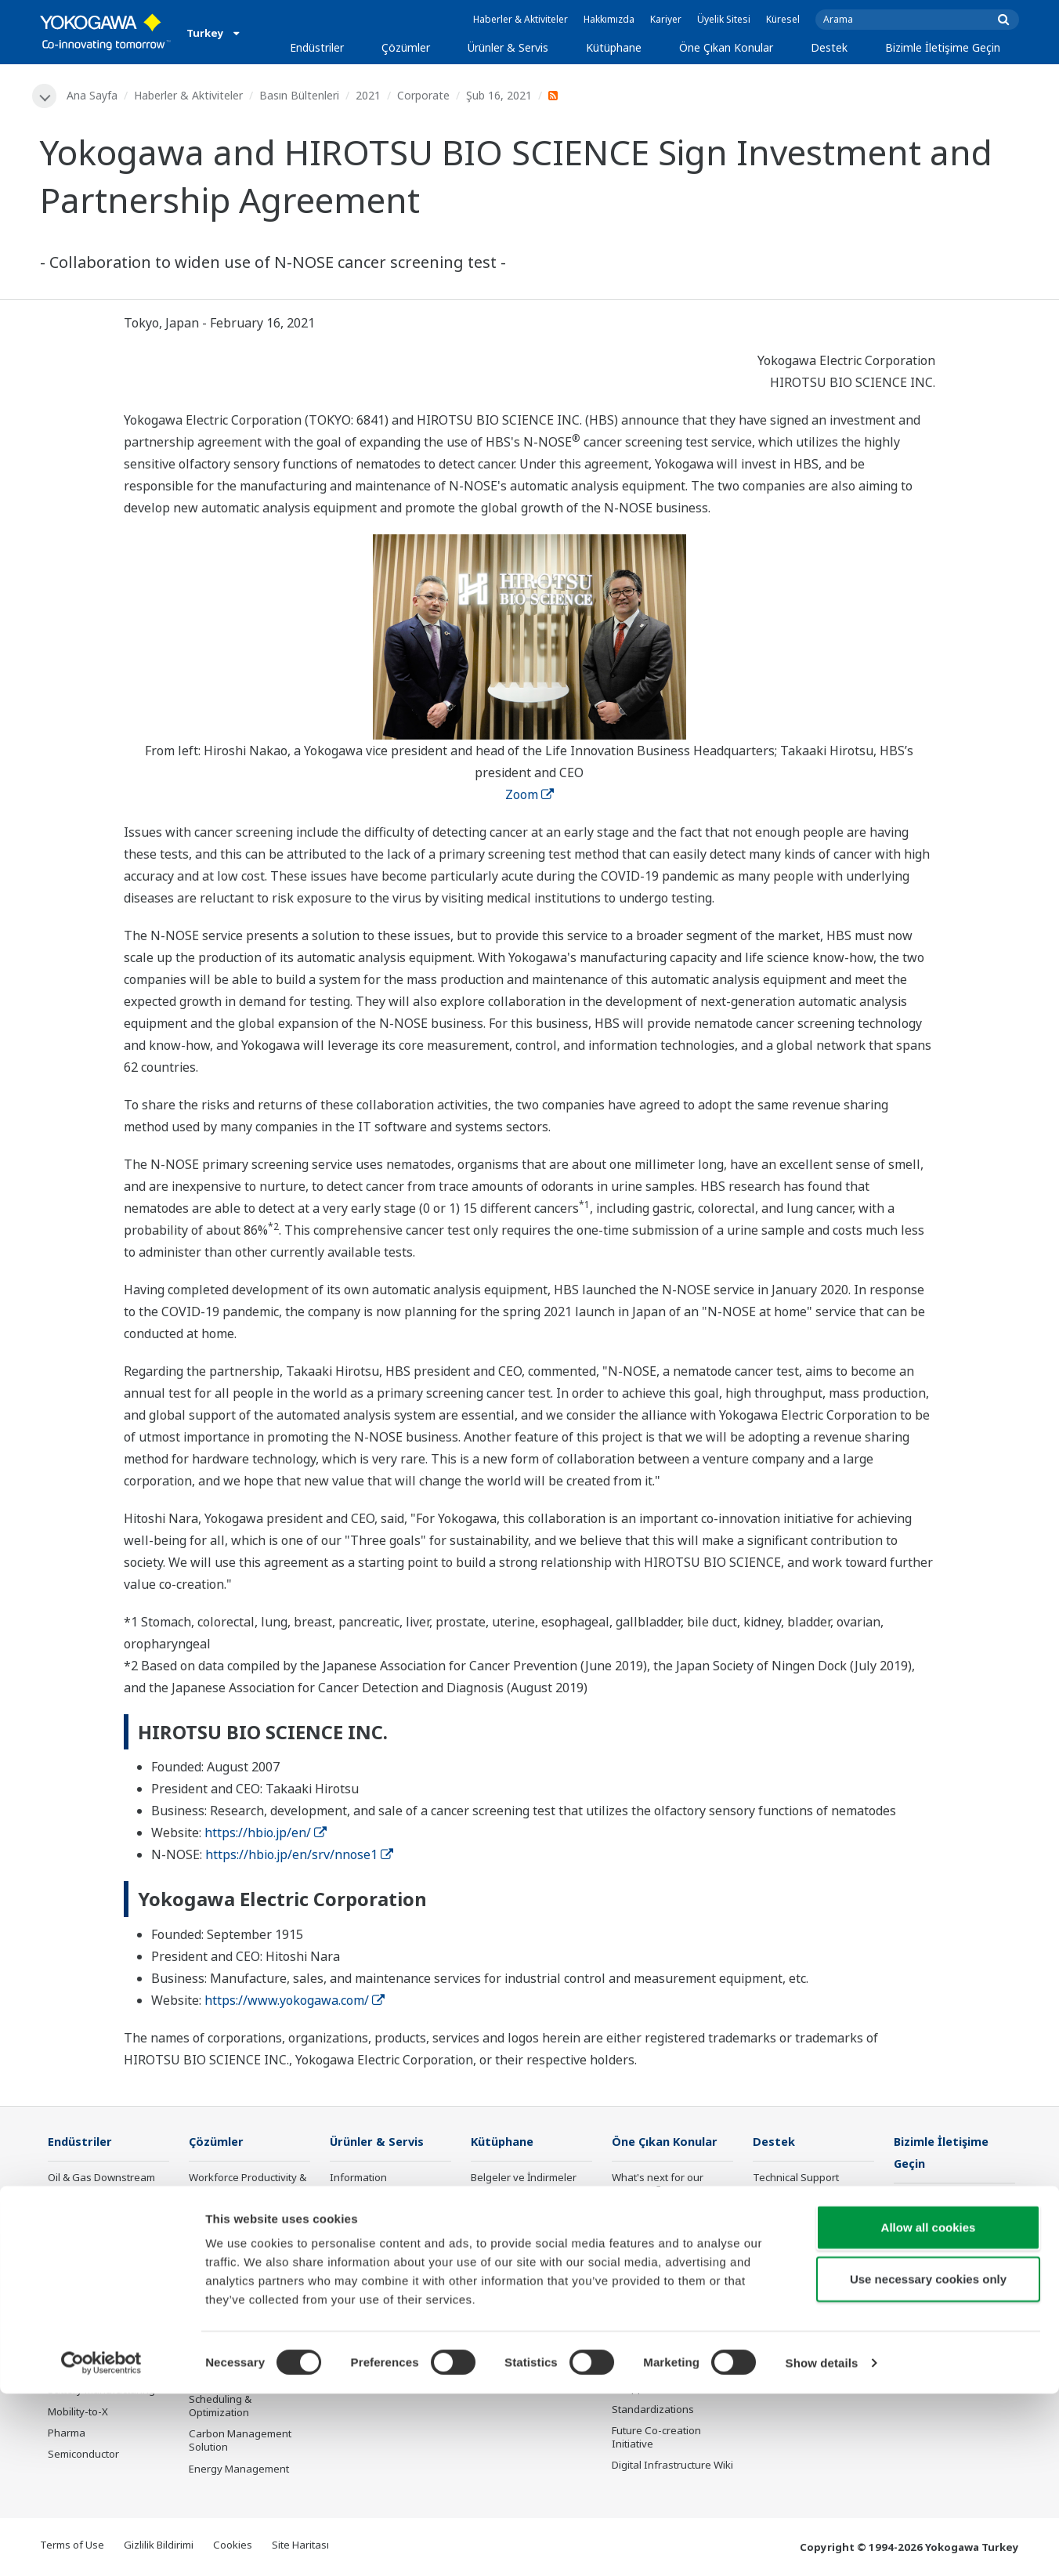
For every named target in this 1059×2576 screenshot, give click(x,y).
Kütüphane (614, 47)
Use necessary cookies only (928, 2461)
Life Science (358, 2320)
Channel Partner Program (792, 2313)
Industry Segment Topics (672, 2213)
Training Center (790, 2221)
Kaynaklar (495, 2200)
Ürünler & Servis (508, 47)
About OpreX (642, 2234)
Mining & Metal (83, 2285)
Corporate (424, 95)
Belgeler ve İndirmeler (523, 2179)
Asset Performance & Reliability (239, 2254)
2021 (368, 95)
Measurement (363, 2221)
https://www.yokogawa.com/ (294, 2001)
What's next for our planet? (657, 2185)
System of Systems (657, 2256)
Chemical (70, 2221)
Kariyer (665, 19)
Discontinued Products (806, 2285)
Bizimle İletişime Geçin (942, 47)
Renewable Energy (93, 2263)
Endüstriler (317, 47)
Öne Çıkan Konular (726, 47)
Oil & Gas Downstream (101, 2179)
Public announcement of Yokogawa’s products (388, 2347)
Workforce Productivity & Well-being (247, 2185)
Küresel (783, 19)
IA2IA (625, 2277)
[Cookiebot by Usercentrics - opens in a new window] (101, 2545)
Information (358, 2179)
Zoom (529, 794)
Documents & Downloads (813, 2200)
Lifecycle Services (372, 2299)
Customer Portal (791, 2263)
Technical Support (796, 2179)
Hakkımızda (609, 19)
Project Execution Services (370, 2270)
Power (63, 2242)
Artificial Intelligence (660, 2320)
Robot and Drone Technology (652, 2347)
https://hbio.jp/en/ (265, 1833)
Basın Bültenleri (300, 95)
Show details (822, 2545)
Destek (829, 47)
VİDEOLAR (494, 2221)
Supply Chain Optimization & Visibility (244, 2358)
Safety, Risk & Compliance (221, 2220)
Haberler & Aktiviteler (520, 19)
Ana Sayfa (92, 95)
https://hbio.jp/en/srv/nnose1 (299, 1855)
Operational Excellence (243, 2283)
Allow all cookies (928, 2409)
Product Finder (787, 2242)
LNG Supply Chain (90, 2200)
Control (347, 2200)
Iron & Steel (76, 2349)
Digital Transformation (665, 2299)
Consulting (355, 2242)
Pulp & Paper (79, 2328)
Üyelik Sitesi (723, 19)
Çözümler (405, 47)
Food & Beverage (89, 2306)
